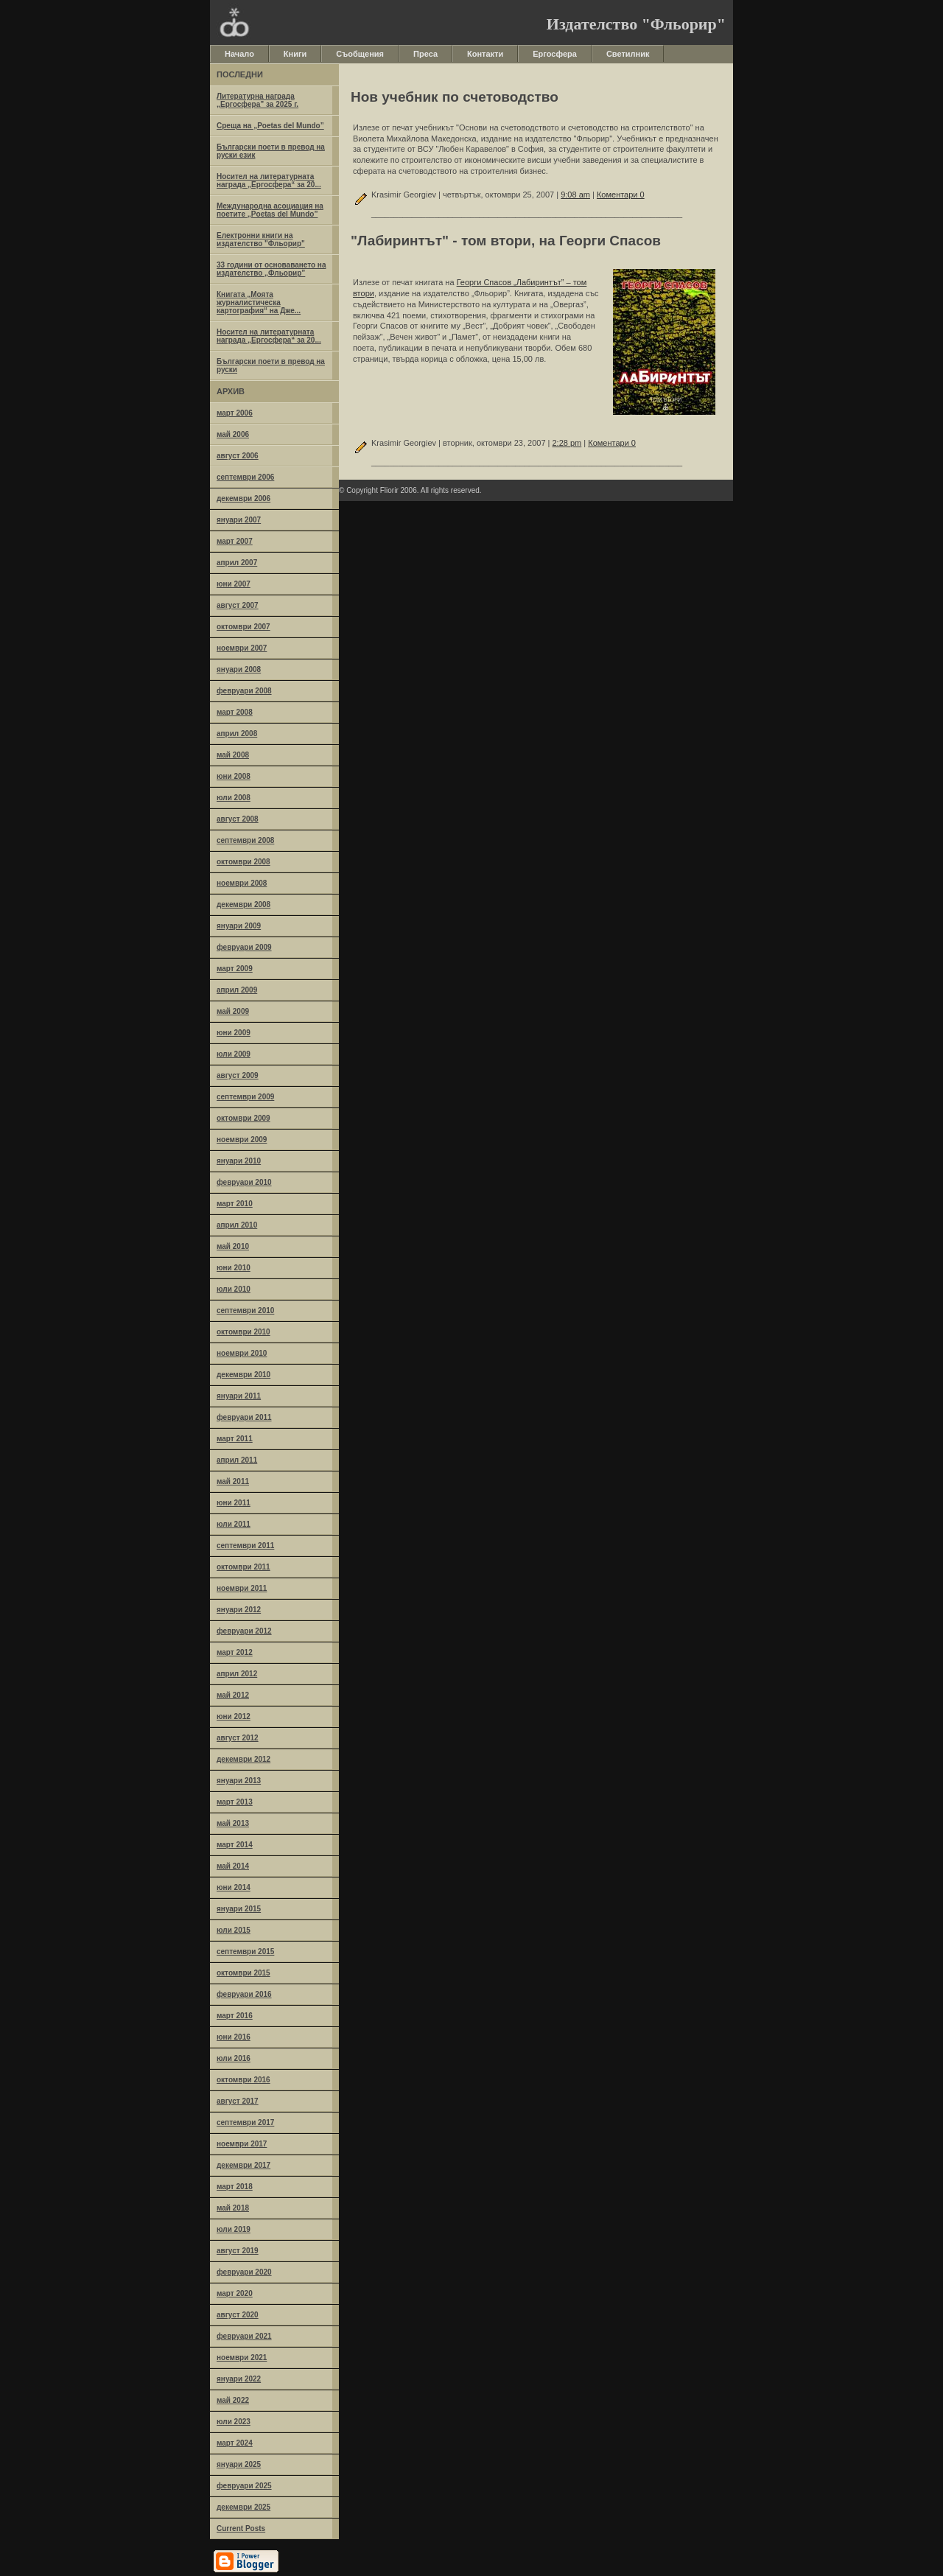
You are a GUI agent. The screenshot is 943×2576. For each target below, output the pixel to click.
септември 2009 (245, 1097)
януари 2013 (239, 1781)
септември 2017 (245, 2122)
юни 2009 (233, 1033)
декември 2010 (243, 1375)
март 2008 (235, 712)
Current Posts (241, 2528)
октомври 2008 (243, 862)
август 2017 (238, 2101)
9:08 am (575, 194)
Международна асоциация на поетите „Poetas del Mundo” (270, 210)
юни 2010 (233, 1268)
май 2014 (233, 1866)
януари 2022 (239, 2379)
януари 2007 (239, 520)
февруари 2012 (244, 1631)
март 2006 (235, 413)
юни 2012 (233, 1716)
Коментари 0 (621, 194)
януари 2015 (239, 1909)
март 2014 (235, 1845)
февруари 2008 (244, 691)
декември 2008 (243, 904)
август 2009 (238, 1075)
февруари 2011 (244, 1417)
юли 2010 (233, 1289)
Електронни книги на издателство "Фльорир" (261, 239)
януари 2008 (239, 669)
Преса (425, 53)
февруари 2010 (244, 1182)
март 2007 (235, 541)
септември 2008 (245, 840)
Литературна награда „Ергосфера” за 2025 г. (257, 100)
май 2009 (233, 1011)
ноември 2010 (242, 1353)
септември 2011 (245, 1545)
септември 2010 (245, 1310)
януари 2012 (239, 1610)
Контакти (485, 53)
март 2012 (235, 1652)
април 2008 (237, 733)
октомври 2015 (243, 1973)
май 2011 (233, 1481)
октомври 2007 (243, 627)
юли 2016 (233, 2058)
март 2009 (235, 969)
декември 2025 (243, 2507)
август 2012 (238, 1738)
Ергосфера (555, 53)
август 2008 (238, 819)
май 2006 (233, 434)
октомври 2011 (243, 1567)
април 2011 (237, 1460)
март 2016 (235, 2016)
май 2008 (233, 755)
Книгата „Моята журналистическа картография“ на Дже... (259, 302)
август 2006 (238, 456)
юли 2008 (233, 798)
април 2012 (237, 1674)
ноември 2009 (242, 1139)
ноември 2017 (242, 2144)
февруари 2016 (244, 1994)
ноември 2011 (242, 1588)
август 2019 (238, 2251)
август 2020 (238, 2315)
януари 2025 (239, 2464)
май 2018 (233, 2208)
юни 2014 (233, 1887)
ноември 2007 (242, 648)
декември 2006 (243, 498)
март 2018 (235, 2187)
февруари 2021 (244, 2336)
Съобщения (360, 53)
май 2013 (233, 1823)
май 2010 (233, 1246)
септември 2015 (245, 1951)
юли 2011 (233, 1524)
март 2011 (235, 1439)
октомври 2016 (243, 2080)
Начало (239, 53)
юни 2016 (233, 2037)
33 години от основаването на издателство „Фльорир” (271, 269)
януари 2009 (239, 926)
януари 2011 (239, 1396)
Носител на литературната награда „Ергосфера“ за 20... (269, 180)
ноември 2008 (242, 883)
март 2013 (235, 1802)
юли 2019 (233, 2229)
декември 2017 (243, 2165)
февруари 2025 (244, 2486)
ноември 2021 (242, 2357)
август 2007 (238, 605)
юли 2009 (233, 1054)
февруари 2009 (244, 947)
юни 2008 (233, 776)
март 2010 (235, 1204)
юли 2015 (233, 1930)
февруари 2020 (244, 2272)
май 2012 (233, 1695)
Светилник (628, 53)
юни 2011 (233, 1503)
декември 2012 (243, 1759)
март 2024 (235, 2443)
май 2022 (233, 2400)
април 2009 (237, 990)
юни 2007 (233, 584)
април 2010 (237, 1225)
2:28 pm (567, 442)
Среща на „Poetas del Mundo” (270, 126)
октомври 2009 (243, 1118)
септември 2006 (245, 477)
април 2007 (237, 563)
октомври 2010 (243, 1332)
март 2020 (235, 2293)
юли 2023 (233, 2422)
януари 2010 (239, 1161)
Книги (295, 53)
